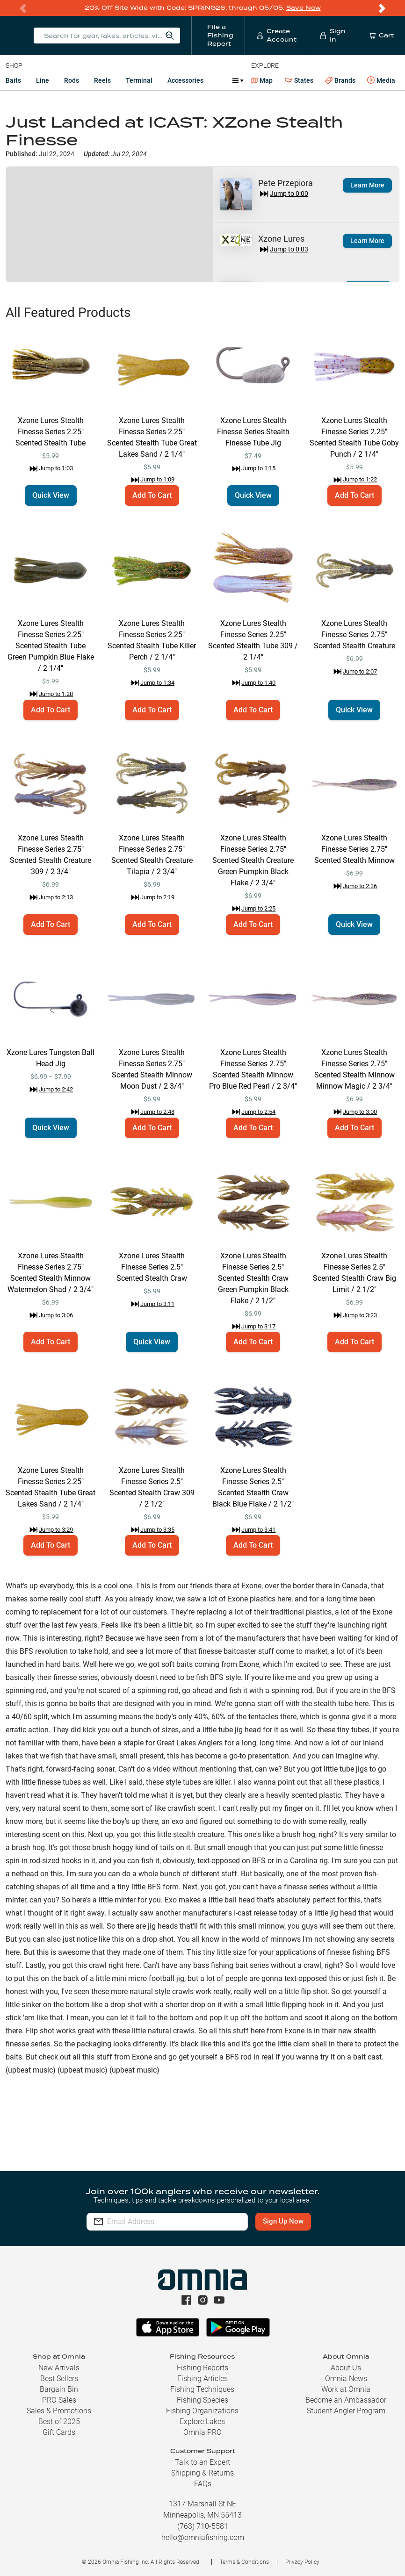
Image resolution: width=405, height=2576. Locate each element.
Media (381, 80)
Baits (13, 80)
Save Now (303, 8)
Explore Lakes (202, 2421)
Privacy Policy (302, 2562)
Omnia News (346, 2378)
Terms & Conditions (244, 2562)
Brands (340, 81)
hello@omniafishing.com (202, 2537)
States (299, 81)
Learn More (367, 240)
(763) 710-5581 (202, 2526)
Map (262, 80)
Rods (71, 80)
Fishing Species (202, 2400)
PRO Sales (59, 2400)
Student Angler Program (346, 2410)
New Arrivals (59, 2367)
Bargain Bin (59, 2389)
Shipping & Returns (202, 2472)
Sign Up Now (283, 2221)
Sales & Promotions (59, 2410)
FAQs (202, 2483)
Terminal (139, 80)
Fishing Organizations (202, 2410)
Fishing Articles (202, 2378)
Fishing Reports (202, 2367)
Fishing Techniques (202, 2389)
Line (42, 80)
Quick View (50, 495)
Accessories (185, 80)
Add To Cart (152, 495)
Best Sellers (59, 2378)
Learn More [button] (367, 185)
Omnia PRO (202, 2432)
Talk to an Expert (202, 2462)
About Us (346, 2367)
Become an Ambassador (345, 2400)
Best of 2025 (59, 2421)
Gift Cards (59, 2432)
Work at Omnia (345, 2389)
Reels (102, 80)
